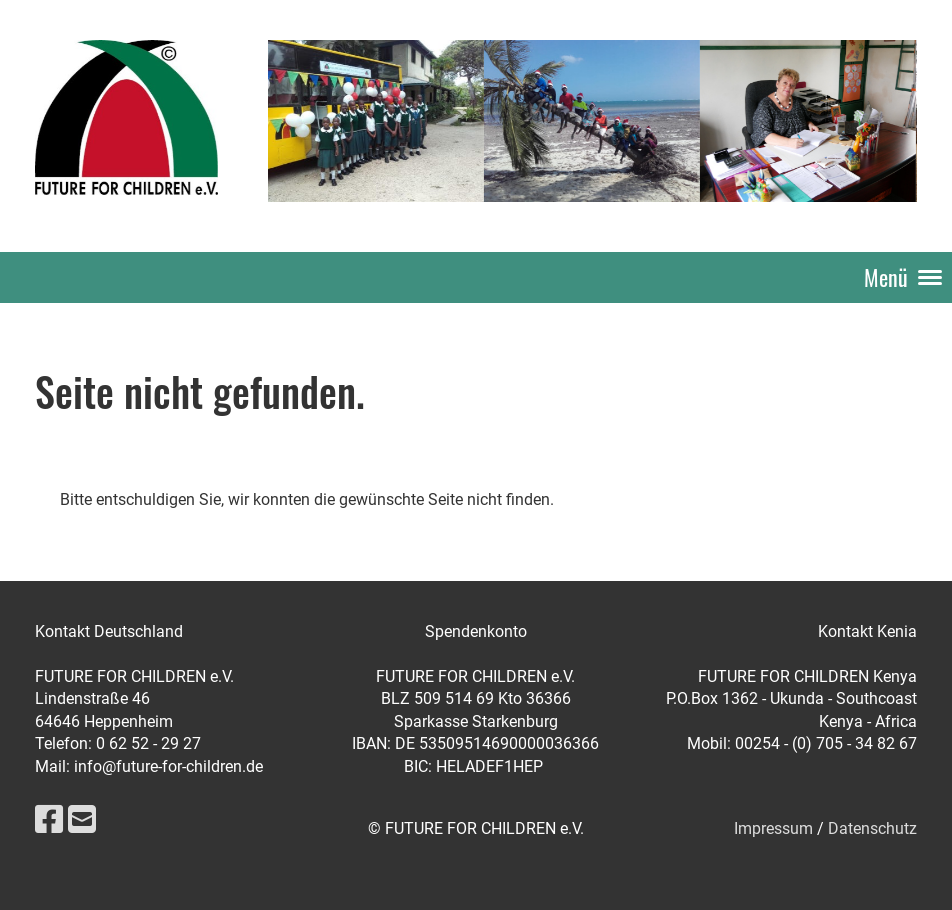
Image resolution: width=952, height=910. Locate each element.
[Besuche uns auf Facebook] (49, 820)
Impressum (773, 828)
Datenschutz (872, 828)
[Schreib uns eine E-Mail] (82, 820)
